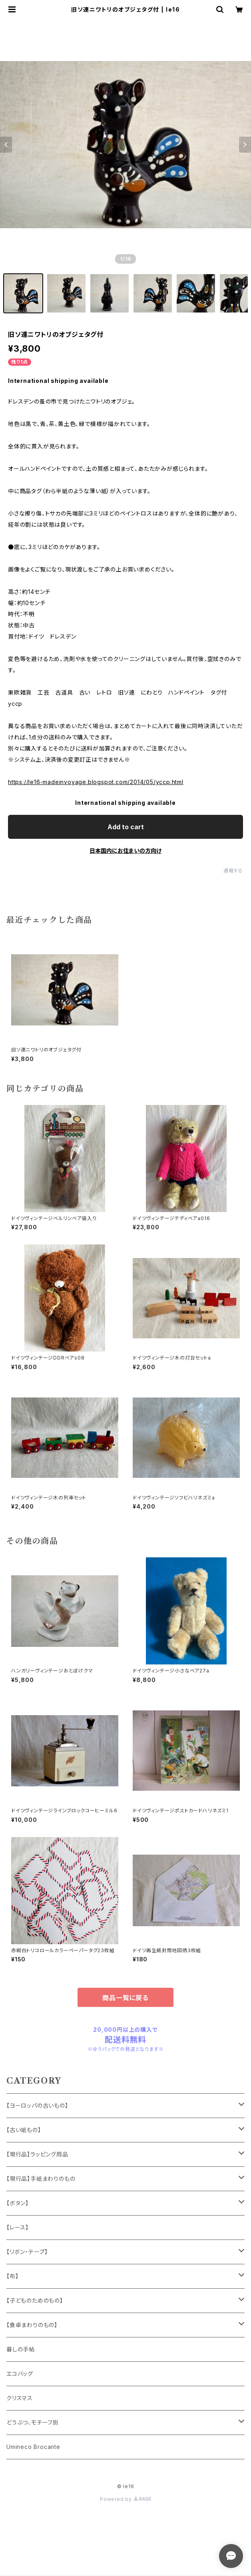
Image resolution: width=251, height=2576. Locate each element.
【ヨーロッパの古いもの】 (37, 2105)
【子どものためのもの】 (34, 2300)
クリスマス (19, 2398)
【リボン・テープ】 (27, 2251)
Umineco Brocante (33, 2446)
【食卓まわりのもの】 (32, 2324)
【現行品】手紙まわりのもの (40, 2178)
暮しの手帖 (20, 2349)
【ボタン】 (17, 2203)
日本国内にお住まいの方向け (125, 850)
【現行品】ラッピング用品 (37, 2154)
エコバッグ (19, 2373)
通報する (233, 871)
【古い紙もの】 (23, 2129)
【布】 (12, 2276)
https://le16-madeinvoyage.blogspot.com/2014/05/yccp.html (95, 781)
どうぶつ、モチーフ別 (32, 2422)
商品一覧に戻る (125, 1998)
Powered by (125, 2499)
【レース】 (17, 2227)
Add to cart (126, 827)
